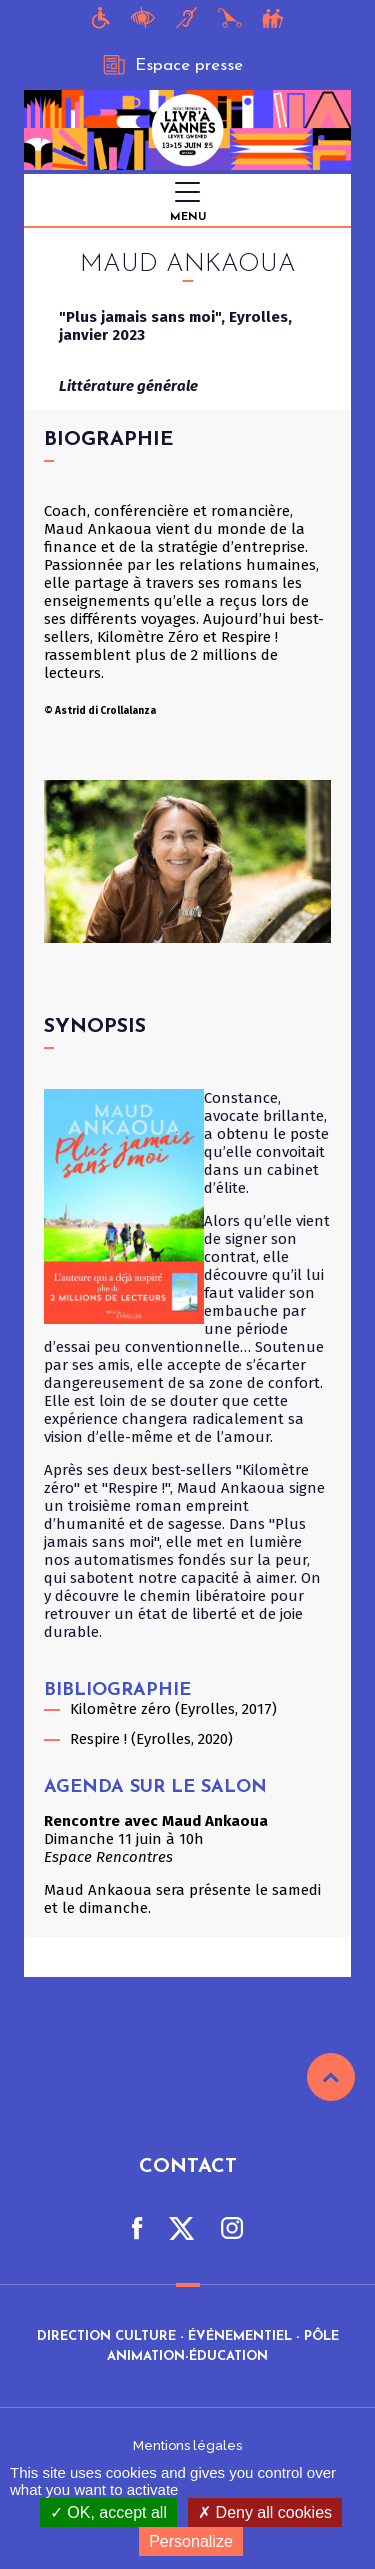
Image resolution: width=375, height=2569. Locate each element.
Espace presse (173, 65)
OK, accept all (108, 2512)
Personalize (191, 2541)
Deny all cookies (265, 2512)
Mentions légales (187, 2445)
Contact (188, 2167)
